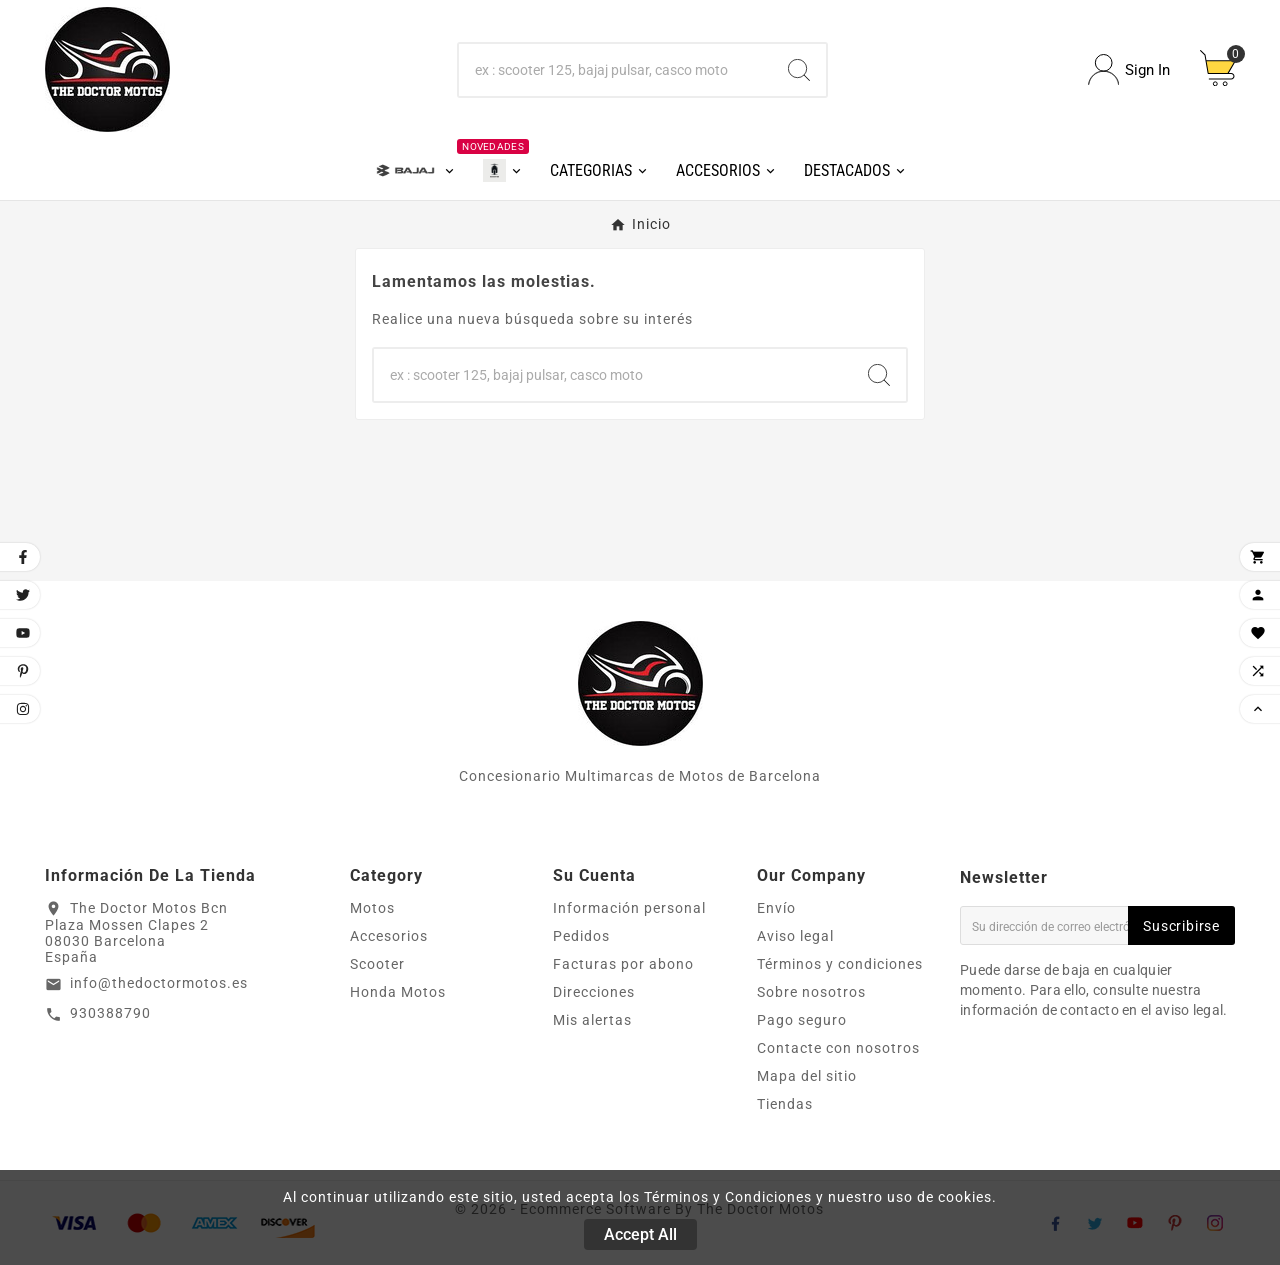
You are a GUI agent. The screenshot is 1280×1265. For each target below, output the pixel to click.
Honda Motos (398, 992)
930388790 (110, 1013)
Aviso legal (795, 936)
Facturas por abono (623, 964)
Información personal (629, 908)
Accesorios (389, 936)
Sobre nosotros (811, 992)
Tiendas (785, 1104)
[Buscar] (616, 70)
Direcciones (594, 992)
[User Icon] (1129, 69)
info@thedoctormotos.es (159, 983)
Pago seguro (802, 1020)
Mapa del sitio (807, 1076)
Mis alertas (592, 1020)
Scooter (377, 964)
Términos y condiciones (840, 964)
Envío (776, 908)
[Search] (799, 70)
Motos (372, 908)
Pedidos (581, 936)
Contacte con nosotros (838, 1048)
